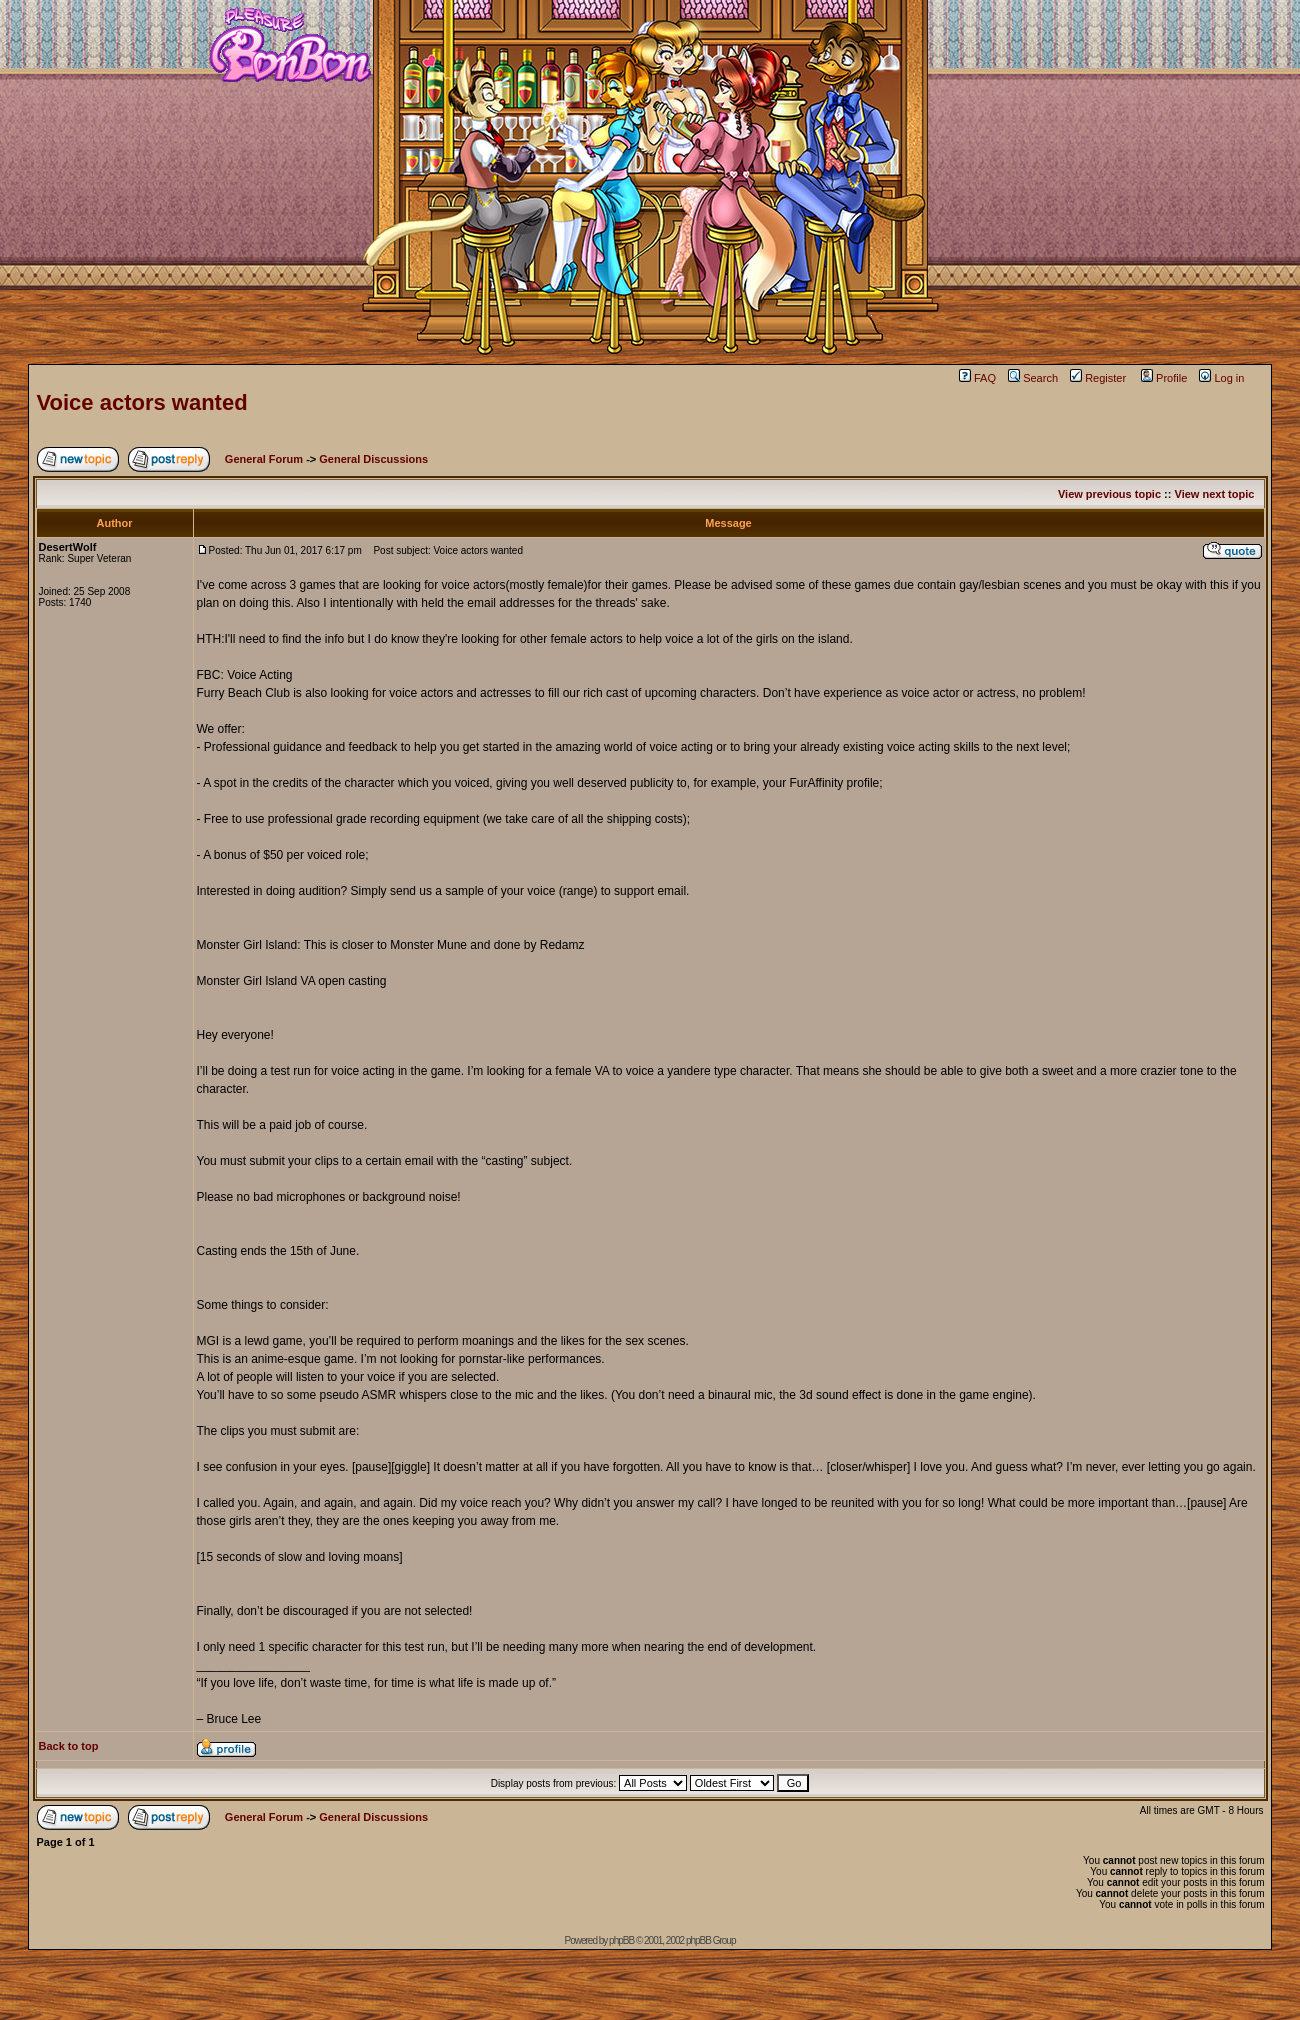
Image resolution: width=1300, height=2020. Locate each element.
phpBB (621, 1940)
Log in (1221, 378)
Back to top (69, 1746)
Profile (1164, 378)
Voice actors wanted (142, 402)
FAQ (977, 378)
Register (1098, 378)
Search (1033, 378)
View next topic (1215, 494)
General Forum (264, 459)
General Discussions (373, 459)
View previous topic (1109, 494)
